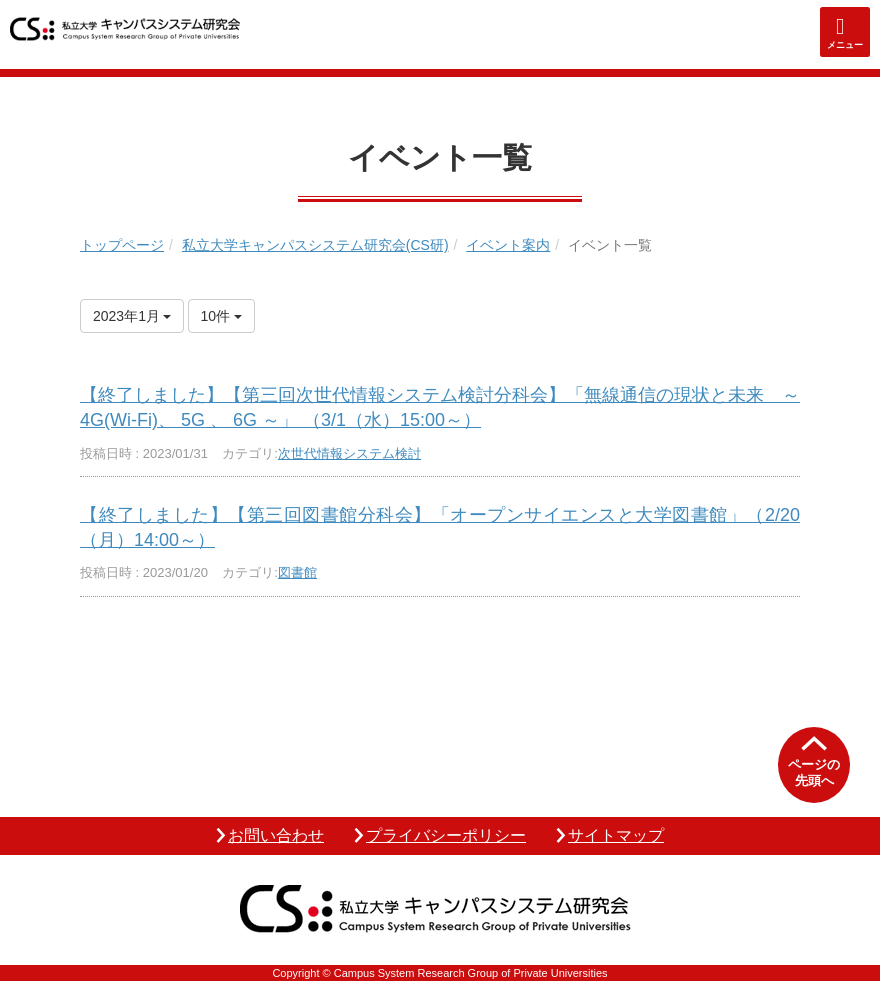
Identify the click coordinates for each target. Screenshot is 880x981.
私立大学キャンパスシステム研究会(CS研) (315, 245)
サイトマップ (616, 835)
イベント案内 (508, 245)
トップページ (122, 245)
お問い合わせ (276, 835)
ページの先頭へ (814, 772)
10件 (221, 316)
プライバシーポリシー (446, 835)
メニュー (845, 45)
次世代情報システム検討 (349, 453)
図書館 (297, 572)
